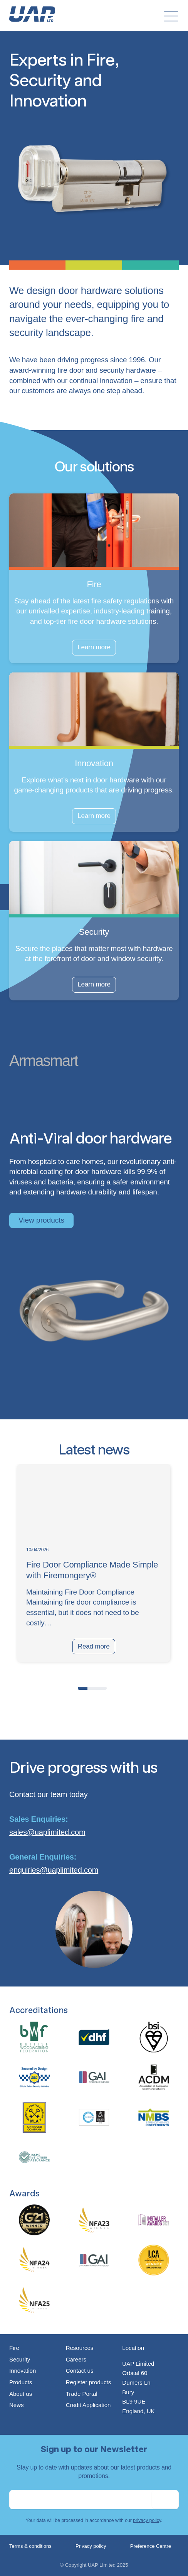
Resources (80, 2348)
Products (20, 2382)
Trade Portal (81, 2393)
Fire (14, 2348)
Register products (88, 2382)
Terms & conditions (30, 2546)
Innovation (22, 2370)
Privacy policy (91, 2546)
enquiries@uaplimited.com (53, 1870)
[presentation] (17, 1686)
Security (19, 2359)
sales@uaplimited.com (47, 1832)
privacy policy (147, 2520)
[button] (82, 1688)
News (16, 2405)
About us (20, 2393)
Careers (76, 2359)
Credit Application (88, 2405)
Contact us (80, 2370)
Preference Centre (150, 2546)
